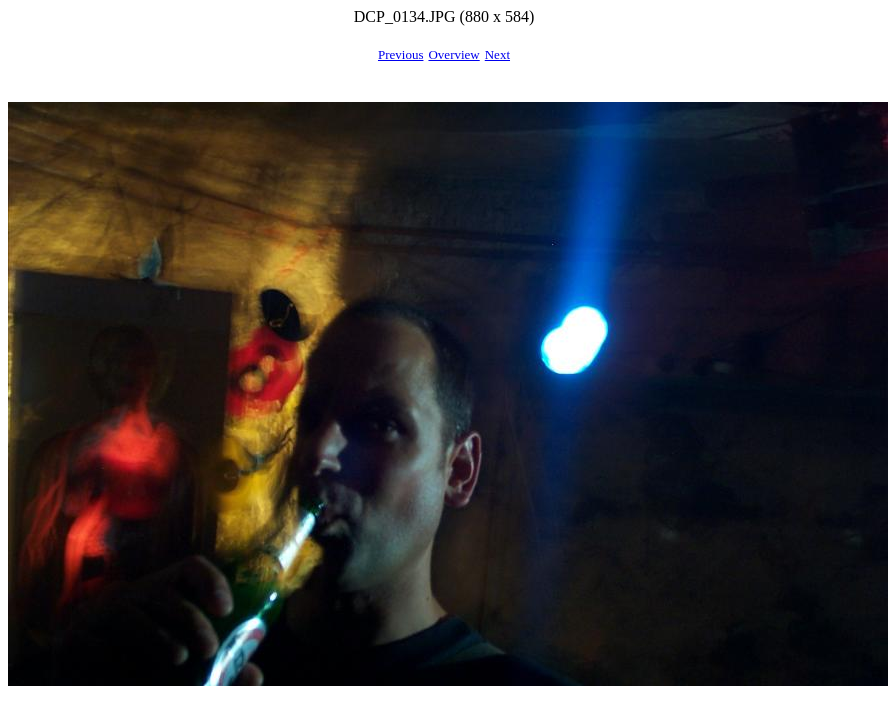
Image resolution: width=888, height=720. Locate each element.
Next (497, 54)
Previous (401, 54)
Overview (453, 54)
